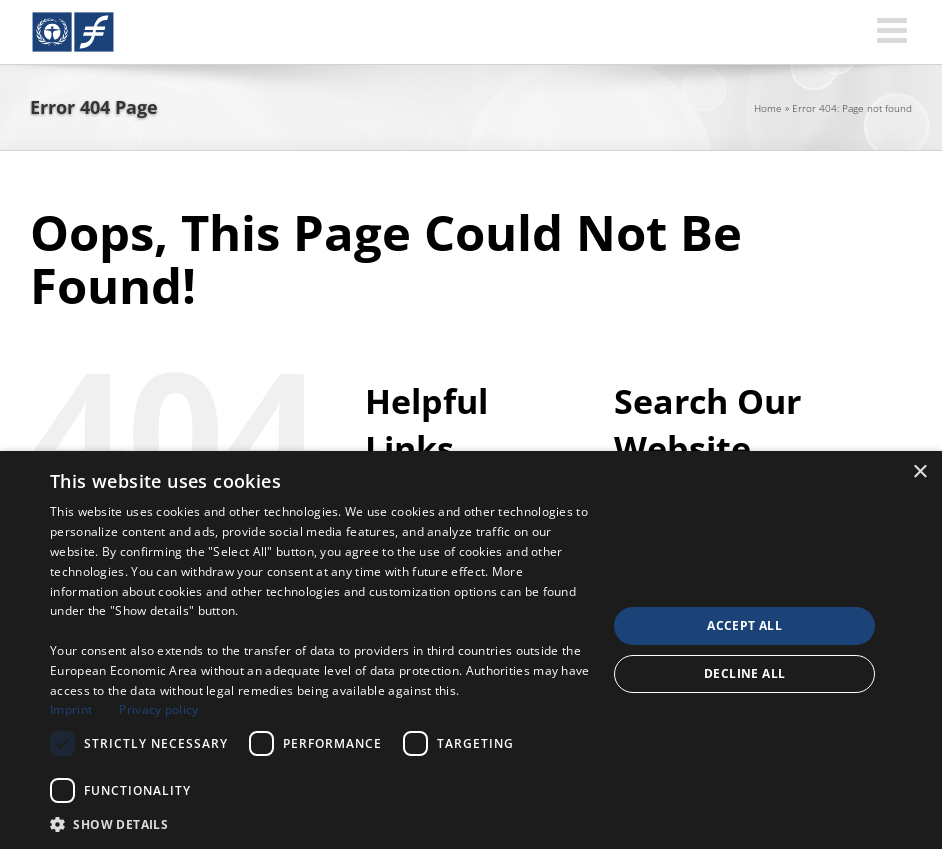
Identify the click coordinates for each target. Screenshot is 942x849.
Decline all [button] (744, 673)
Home (768, 108)
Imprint (71, 709)
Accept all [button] (744, 625)
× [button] (919, 472)
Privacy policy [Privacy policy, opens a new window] (158, 709)
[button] (320, 824)
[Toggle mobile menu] (894, 29)
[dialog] (471, 650)
